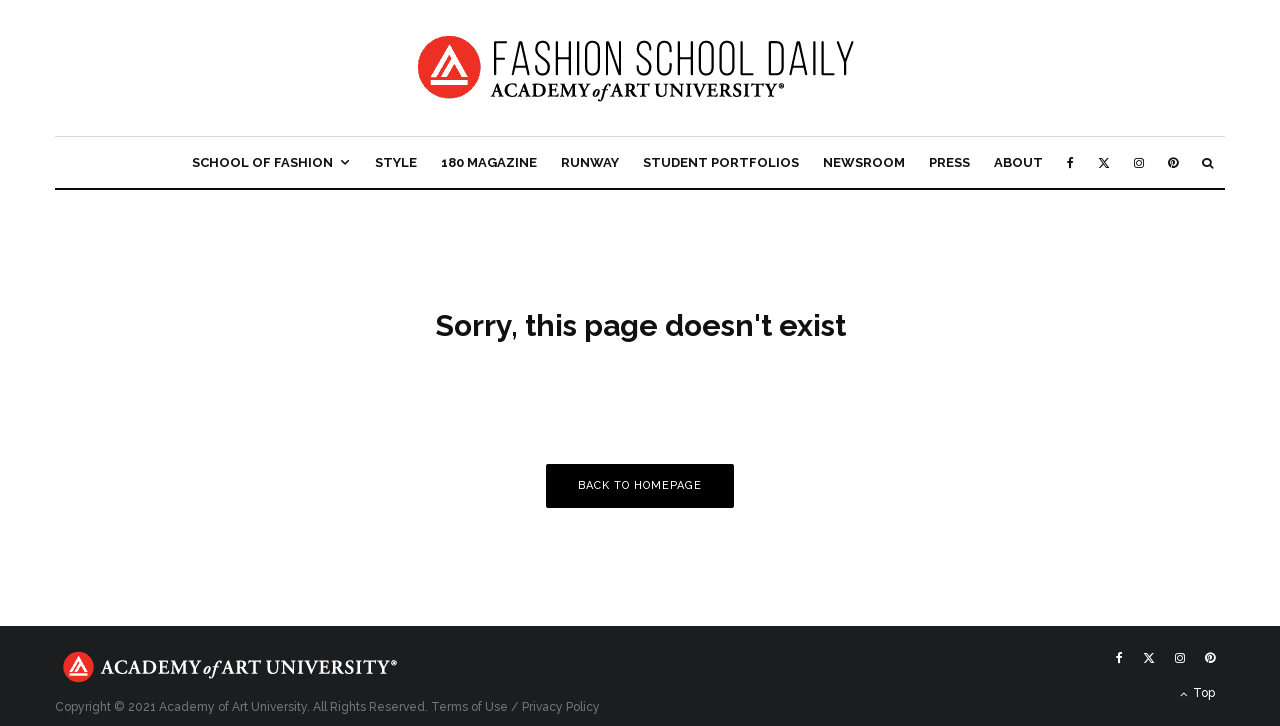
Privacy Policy (561, 707)
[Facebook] (1070, 162)
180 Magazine (489, 162)
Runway (590, 162)
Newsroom (864, 162)
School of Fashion (262, 162)
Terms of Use (469, 707)
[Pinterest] (1173, 162)
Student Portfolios (721, 162)
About (1018, 162)
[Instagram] (1139, 162)
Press (949, 162)
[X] (1104, 162)
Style (396, 162)
